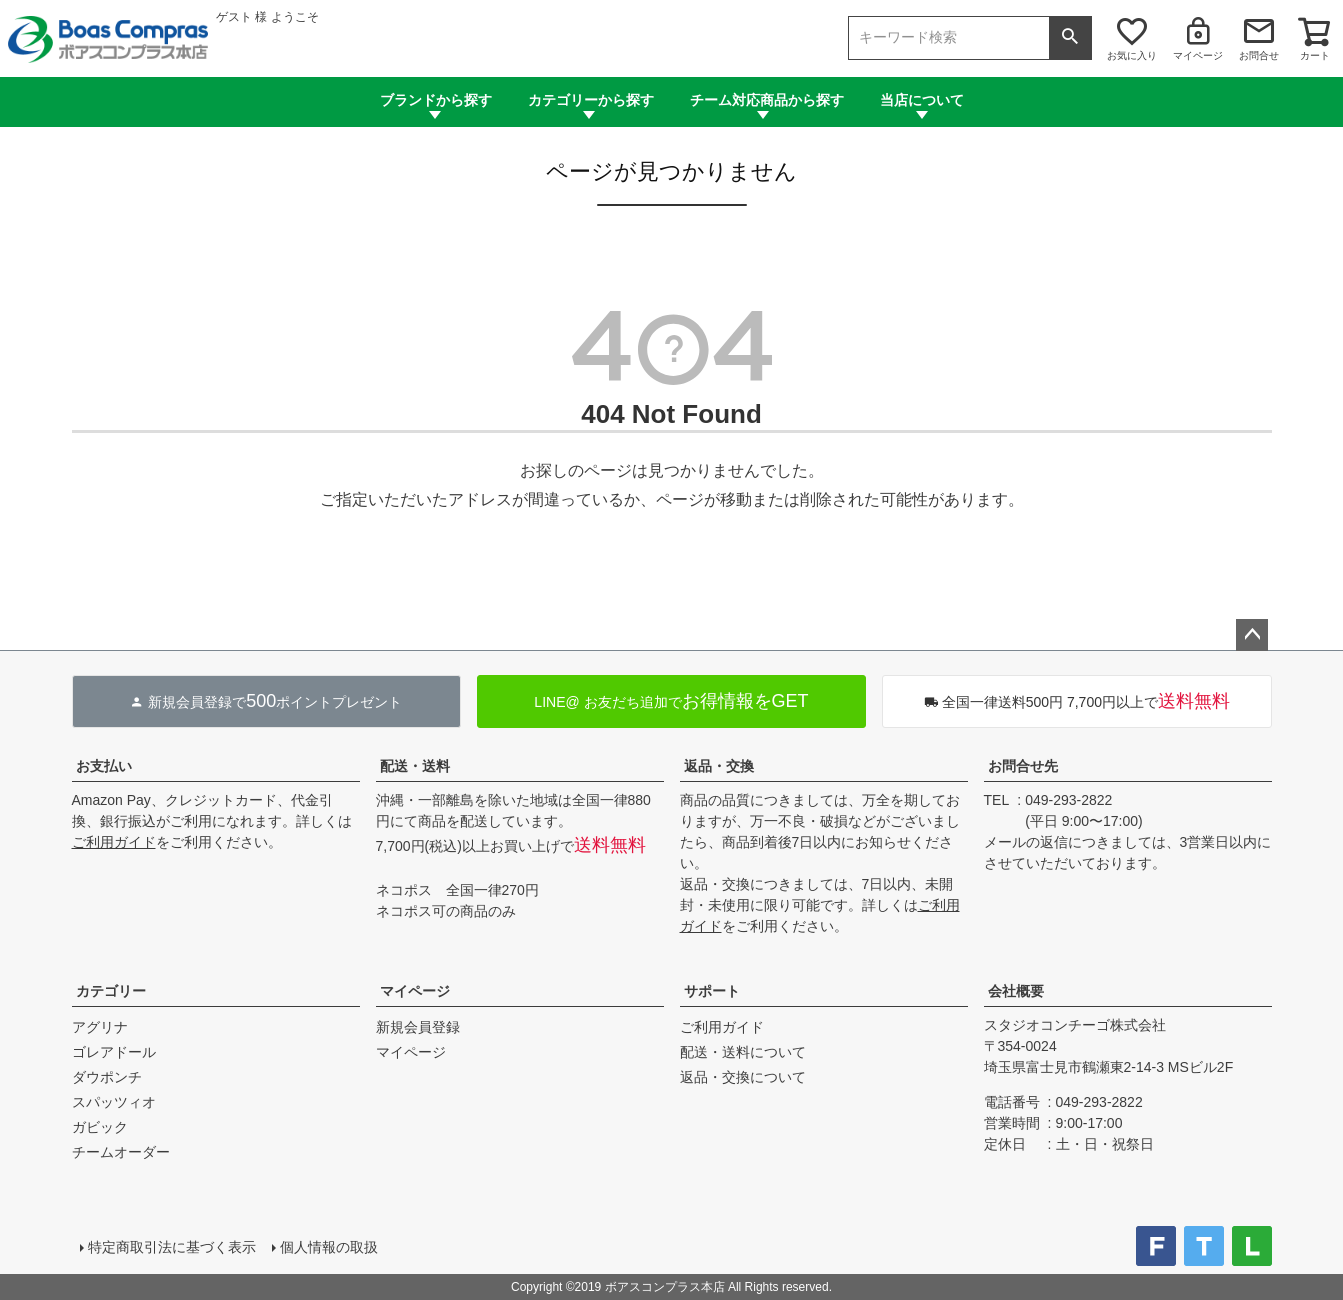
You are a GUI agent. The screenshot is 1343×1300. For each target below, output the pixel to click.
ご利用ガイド (114, 842)
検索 (1070, 38)
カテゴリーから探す (591, 100)
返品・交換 (719, 766)
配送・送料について (743, 1052)
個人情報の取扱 (329, 1247)
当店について (922, 100)
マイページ (1198, 55)
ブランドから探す (436, 100)
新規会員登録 (418, 1027)
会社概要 (1016, 991)
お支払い (104, 766)
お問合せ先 (1023, 766)
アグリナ (100, 1027)
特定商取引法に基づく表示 (172, 1247)
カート (1315, 55)
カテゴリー (111, 991)
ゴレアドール (114, 1052)
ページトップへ (1252, 635)
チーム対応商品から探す (767, 100)
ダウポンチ (107, 1077)
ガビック (100, 1127)
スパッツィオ (114, 1102)
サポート (712, 991)
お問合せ (1259, 55)
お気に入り (1132, 55)
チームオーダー (121, 1152)
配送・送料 (415, 766)
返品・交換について (743, 1077)
